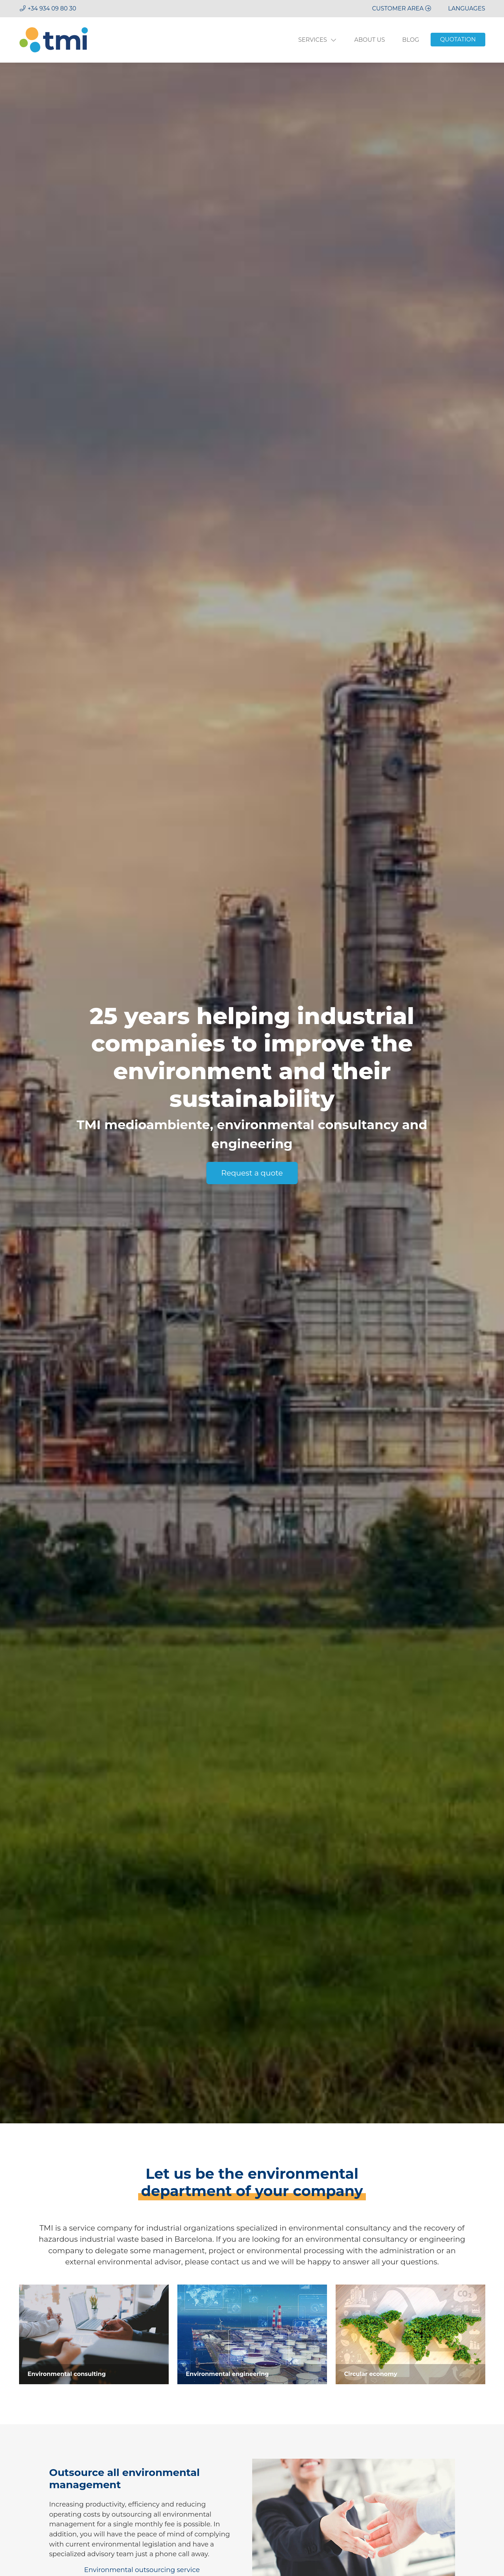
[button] (466, 8)
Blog (410, 39)
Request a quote (252, 1172)
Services (317, 39)
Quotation (458, 39)
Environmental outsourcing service (142, 2570)
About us (369, 39)
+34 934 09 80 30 (52, 8)
